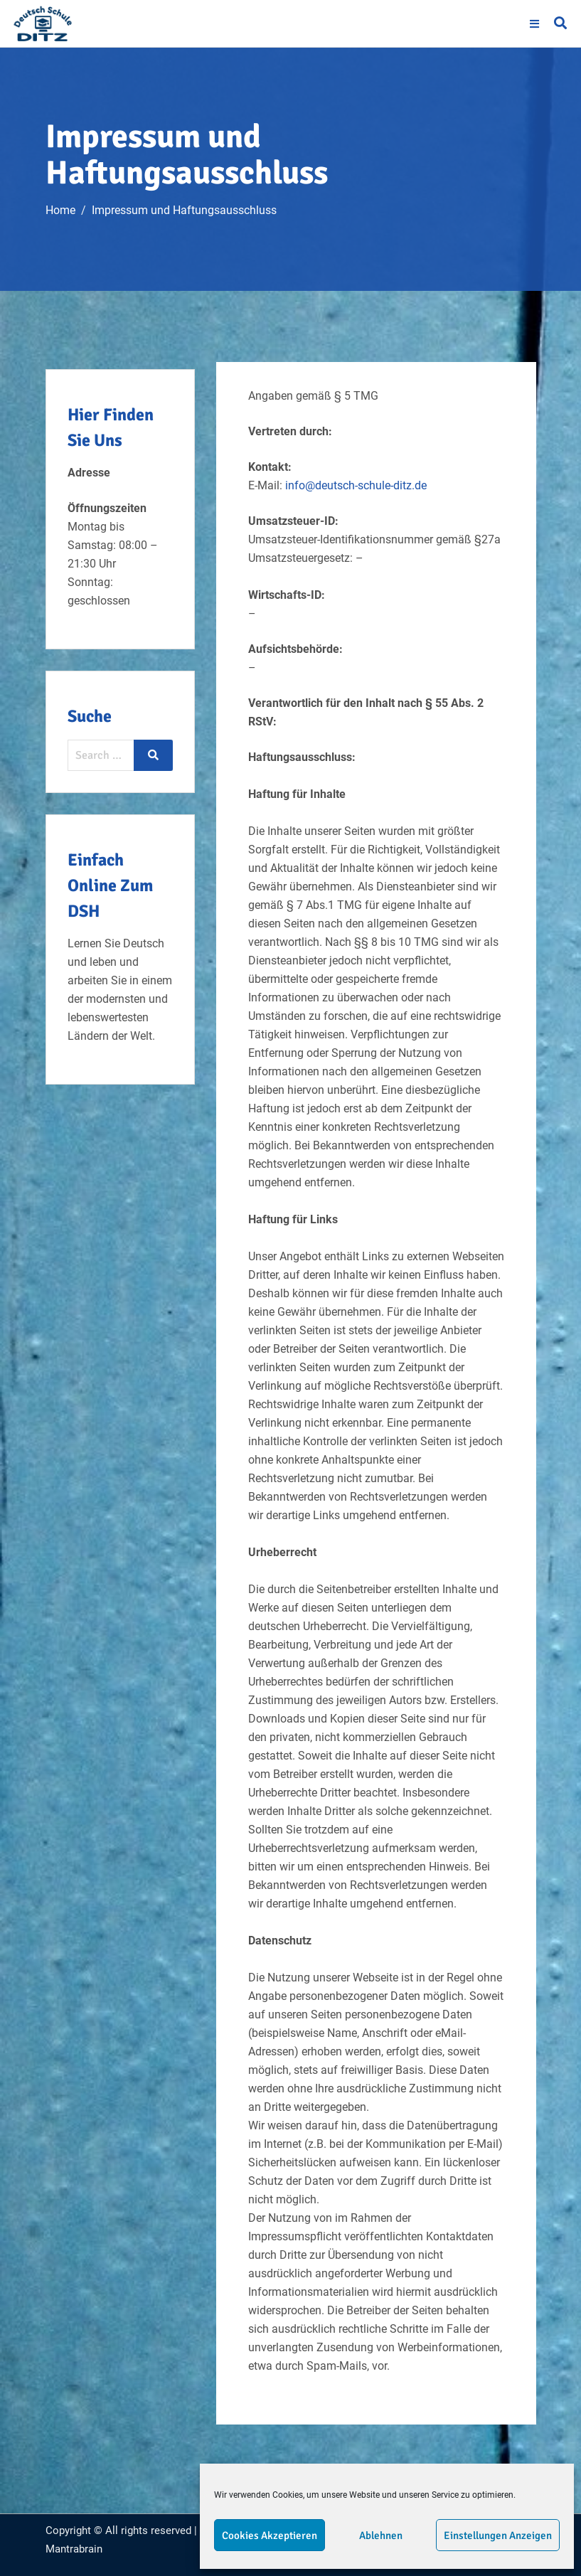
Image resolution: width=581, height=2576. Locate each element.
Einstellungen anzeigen (498, 2535)
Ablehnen (381, 2535)
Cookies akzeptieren (269, 2535)
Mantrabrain (74, 2549)
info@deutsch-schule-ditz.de (356, 485)
